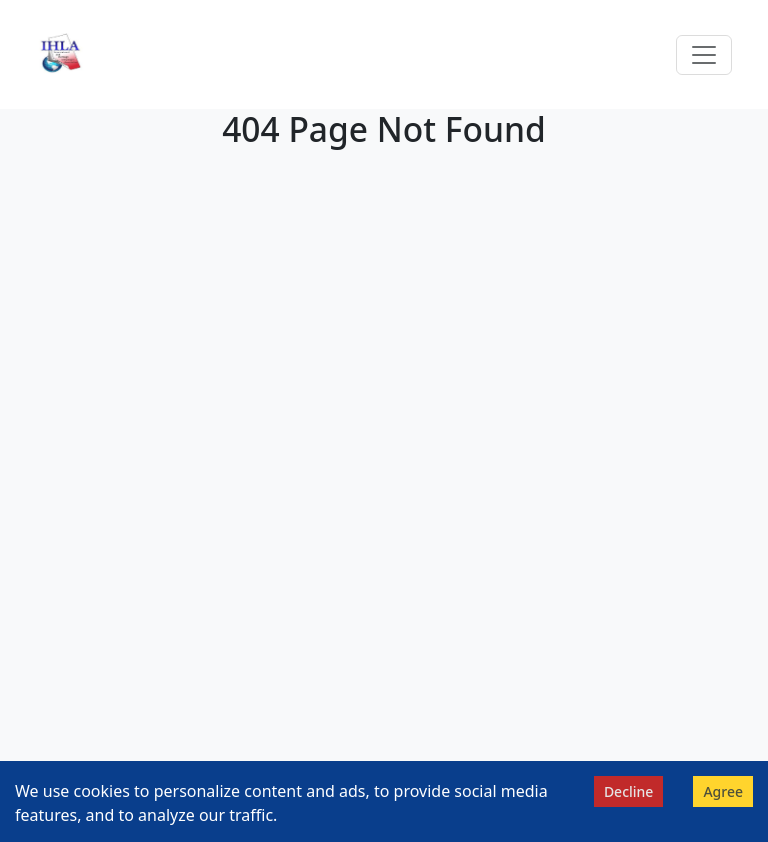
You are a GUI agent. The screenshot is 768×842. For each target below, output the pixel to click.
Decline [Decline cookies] (629, 791)
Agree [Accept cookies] (723, 791)
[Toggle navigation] (704, 55)
